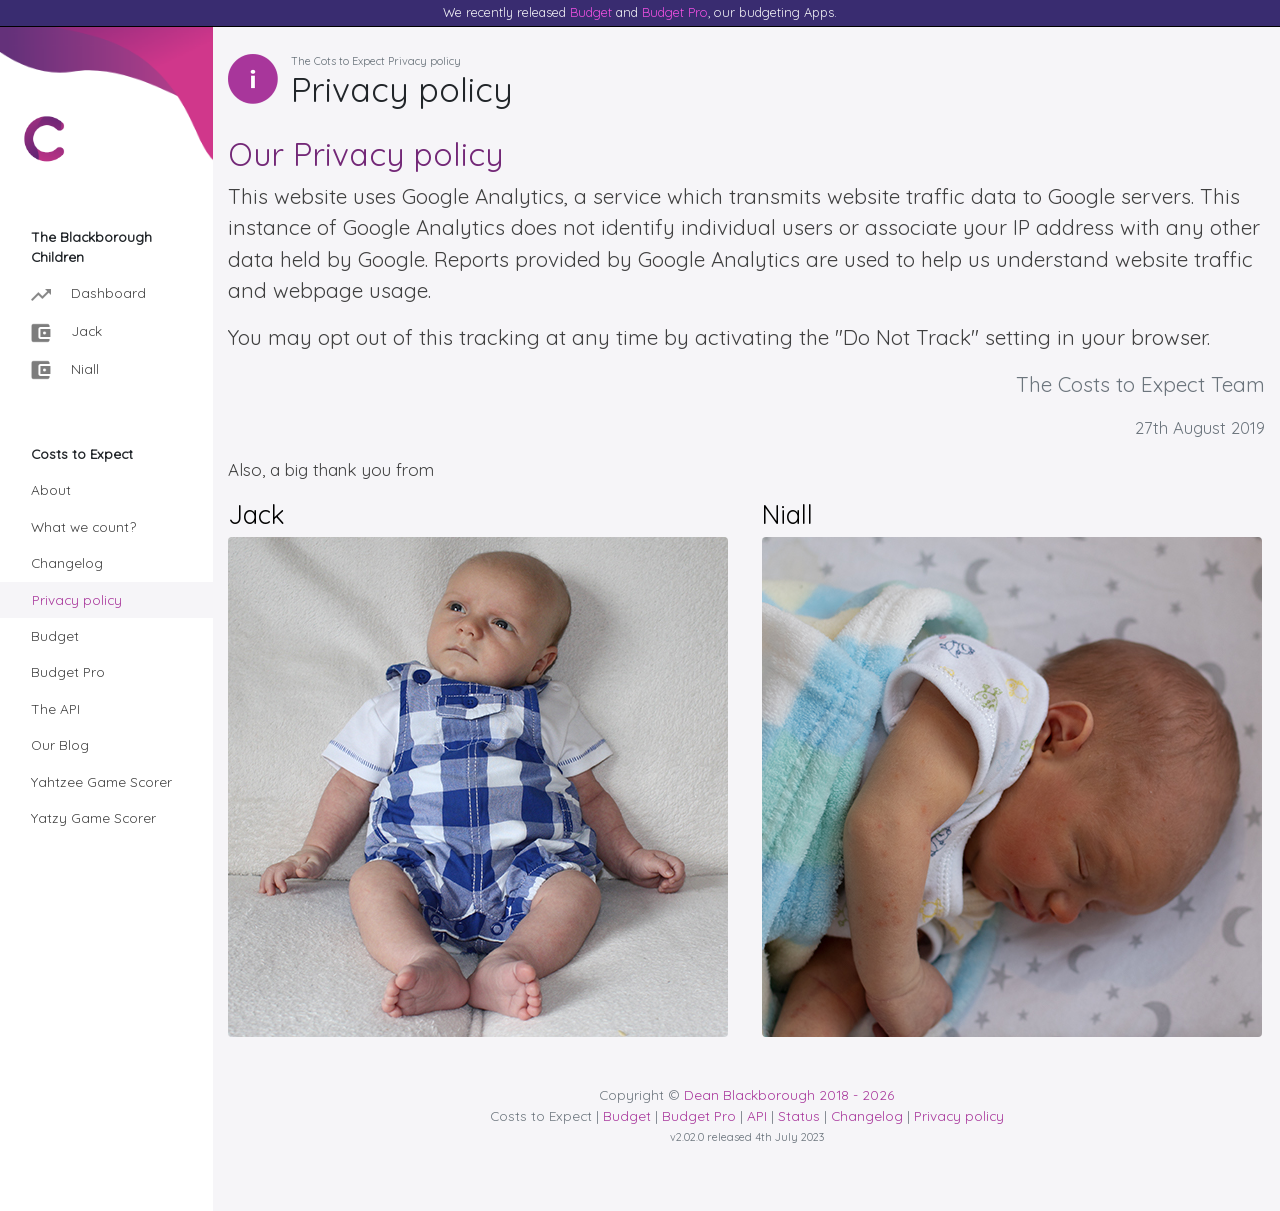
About (51, 489)
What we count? (83, 526)
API (757, 1115)
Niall (65, 370)
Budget (591, 12)
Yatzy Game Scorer (93, 817)
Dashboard (88, 294)
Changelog (67, 562)
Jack (66, 332)
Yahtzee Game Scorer (101, 781)
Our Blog (60, 744)
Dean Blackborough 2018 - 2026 (789, 1094)
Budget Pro (675, 12)
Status (799, 1115)
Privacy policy (77, 599)
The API (55, 708)
